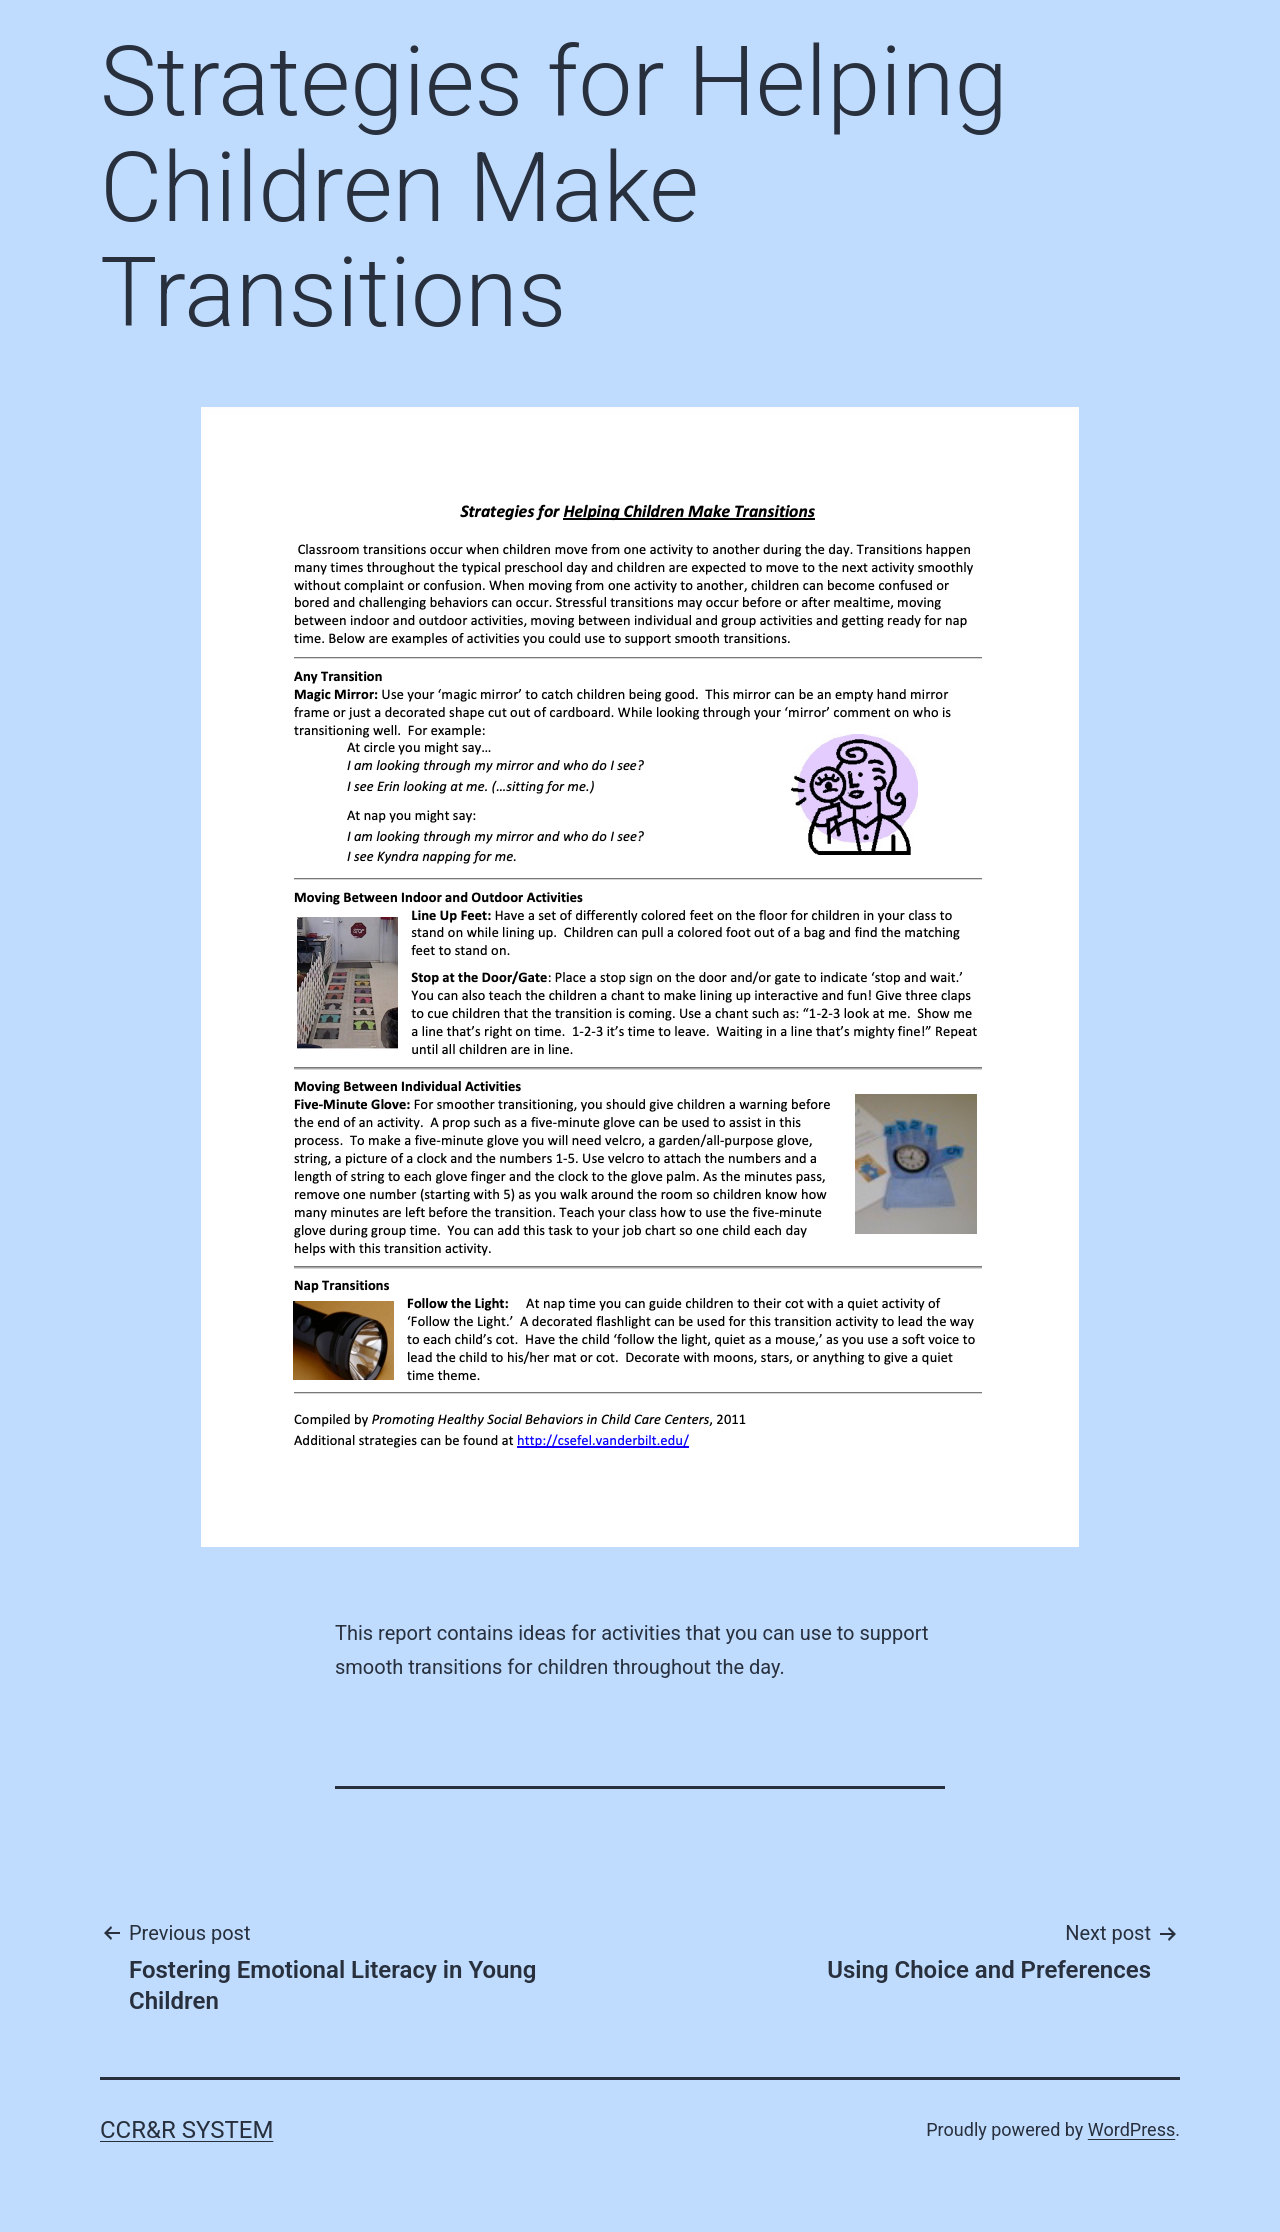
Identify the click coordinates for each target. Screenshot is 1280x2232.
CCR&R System (186, 2130)
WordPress (1131, 2129)
